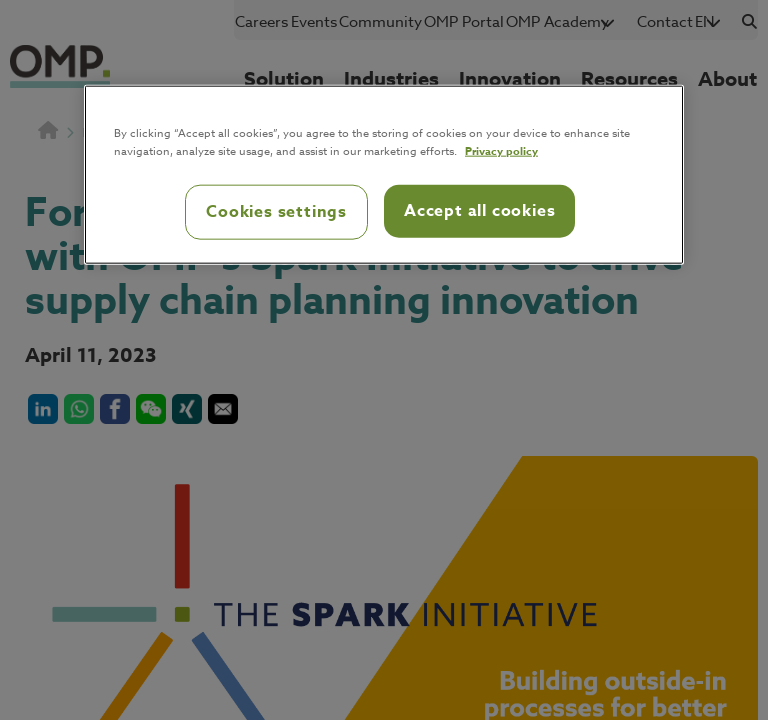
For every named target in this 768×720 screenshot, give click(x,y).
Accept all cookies (479, 211)
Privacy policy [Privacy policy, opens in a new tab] (501, 150)
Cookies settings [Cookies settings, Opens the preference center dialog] (276, 212)
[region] (384, 175)
